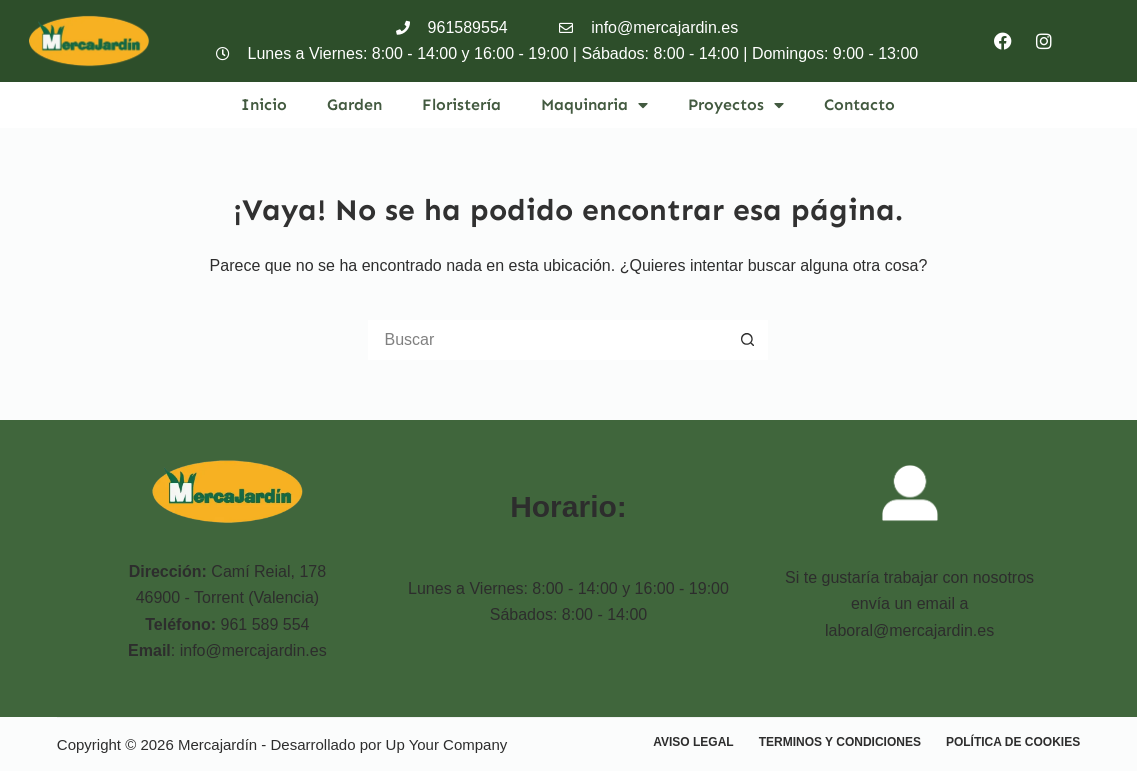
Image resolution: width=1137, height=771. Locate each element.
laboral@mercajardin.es (909, 630)
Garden (354, 104)
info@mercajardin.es (253, 650)
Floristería (461, 104)
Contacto (859, 104)
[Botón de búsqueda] (748, 340)
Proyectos (736, 105)
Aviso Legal (693, 742)
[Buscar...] (548, 340)
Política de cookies (1013, 742)
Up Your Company (447, 744)
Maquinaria (594, 105)
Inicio (264, 104)
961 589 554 (265, 624)
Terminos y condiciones (840, 742)
